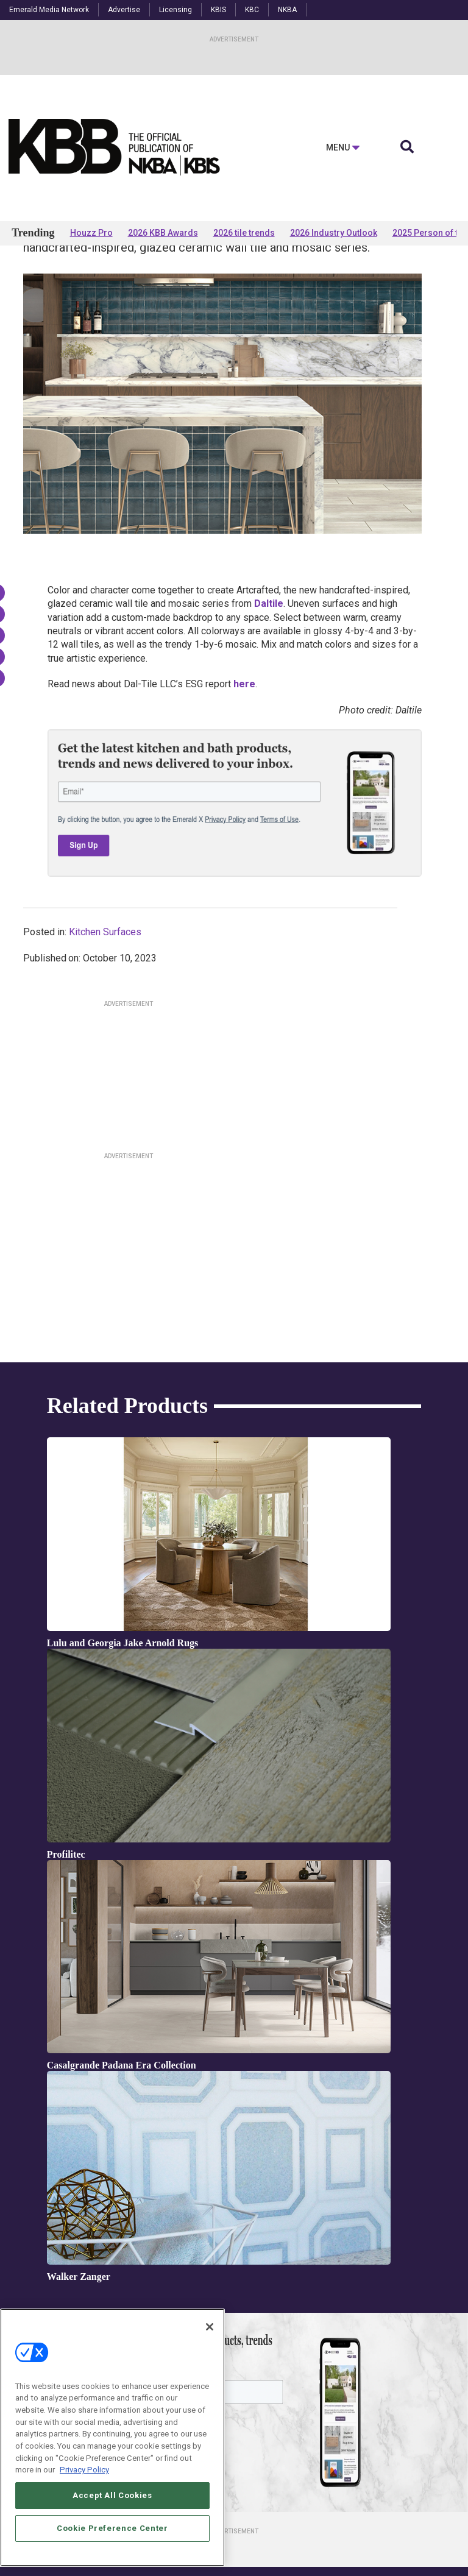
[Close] (209, 2326)
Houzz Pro (91, 233)
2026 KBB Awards (163, 233)
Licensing (175, 9)
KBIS (218, 9)
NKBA (287, 9)
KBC (252, 9)
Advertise (124, 9)
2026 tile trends (244, 233)
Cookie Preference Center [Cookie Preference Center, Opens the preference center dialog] (112, 2528)
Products (49, 281)
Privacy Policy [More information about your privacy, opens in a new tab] (84, 2469)
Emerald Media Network (49, 9)
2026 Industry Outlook (333, 233)
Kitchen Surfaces (105, 1028)
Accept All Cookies (112, 2495)
